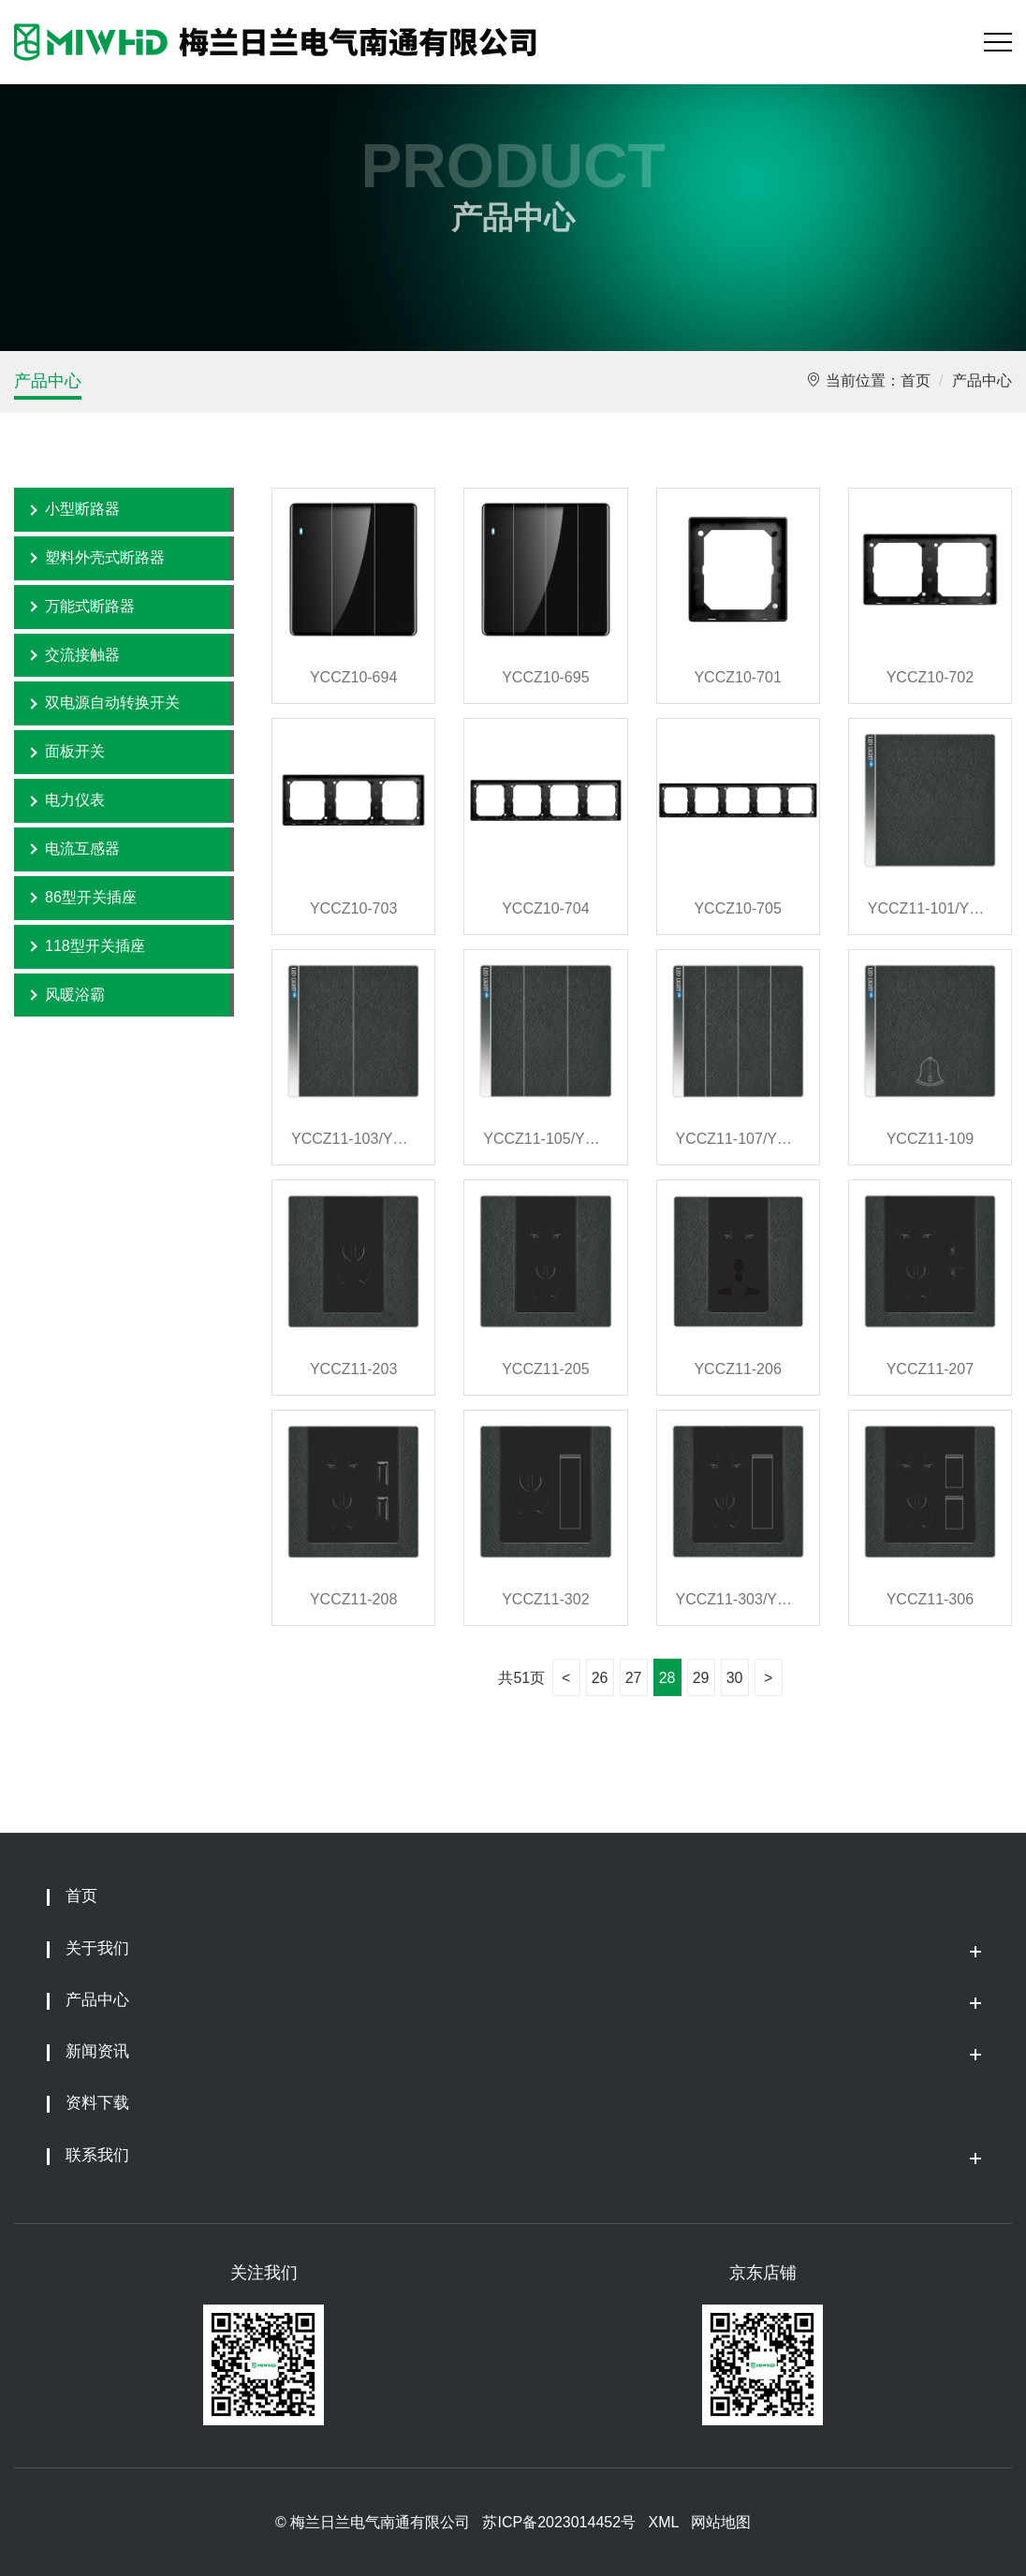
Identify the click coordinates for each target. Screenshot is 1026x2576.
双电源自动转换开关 (112, 702)
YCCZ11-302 (545, 1599)
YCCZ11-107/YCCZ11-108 (738, 1139)
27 (633, 1678)
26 (600, 1678)
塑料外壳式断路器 (105, 557)
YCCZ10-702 (930, 677)
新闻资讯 (97, 2051)
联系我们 (97, 2155)
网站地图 (721, 2522)
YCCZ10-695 (545, 677)
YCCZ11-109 (930, 1139)
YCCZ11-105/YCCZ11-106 (545, 1139)
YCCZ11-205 (545, 1369)
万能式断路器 (90, 606)
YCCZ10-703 (353, 908)
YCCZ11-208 (353, 1599)
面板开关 (75, 751)
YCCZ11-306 (930, 1599)
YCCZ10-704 (545, 908)
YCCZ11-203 (353, 1369)
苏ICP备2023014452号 (559, 2522)
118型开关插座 (95, 946)
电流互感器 (82, 848)
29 (701, 1678)
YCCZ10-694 (353, 677)
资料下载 (97, 2103)
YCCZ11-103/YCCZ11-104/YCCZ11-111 (353, 1139)
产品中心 (47, 381)
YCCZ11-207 (930, 1369)
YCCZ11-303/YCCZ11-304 (738, 1599)
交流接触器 (82, 655)
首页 (916, 380)
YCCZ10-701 (737, 677)
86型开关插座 (91, 897)
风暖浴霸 (75, 995)
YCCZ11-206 (737, 1369)
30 (734, 1678)
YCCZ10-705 (737, 908)
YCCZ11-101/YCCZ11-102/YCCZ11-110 (930, 908)
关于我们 (97, 1948)
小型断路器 (82, 509)
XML (663, 2522)
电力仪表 (75, 800)
